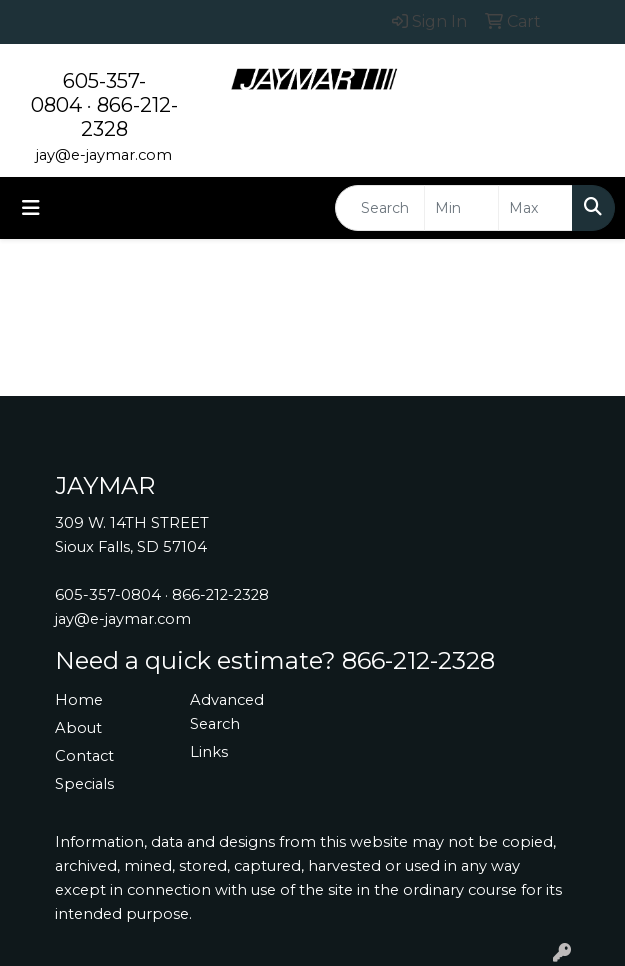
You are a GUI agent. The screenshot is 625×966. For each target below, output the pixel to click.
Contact (84, 756)
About (78, 728)
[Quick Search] (380, 208)
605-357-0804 (108, 595)
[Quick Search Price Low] (461, 208)
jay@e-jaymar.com (104, 155)
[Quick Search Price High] (535, 208)
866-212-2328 (220, 595)
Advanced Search (227, 712)
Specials (84, 784)
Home (79, 700)
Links (209, 752)
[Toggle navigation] (31, 208)
